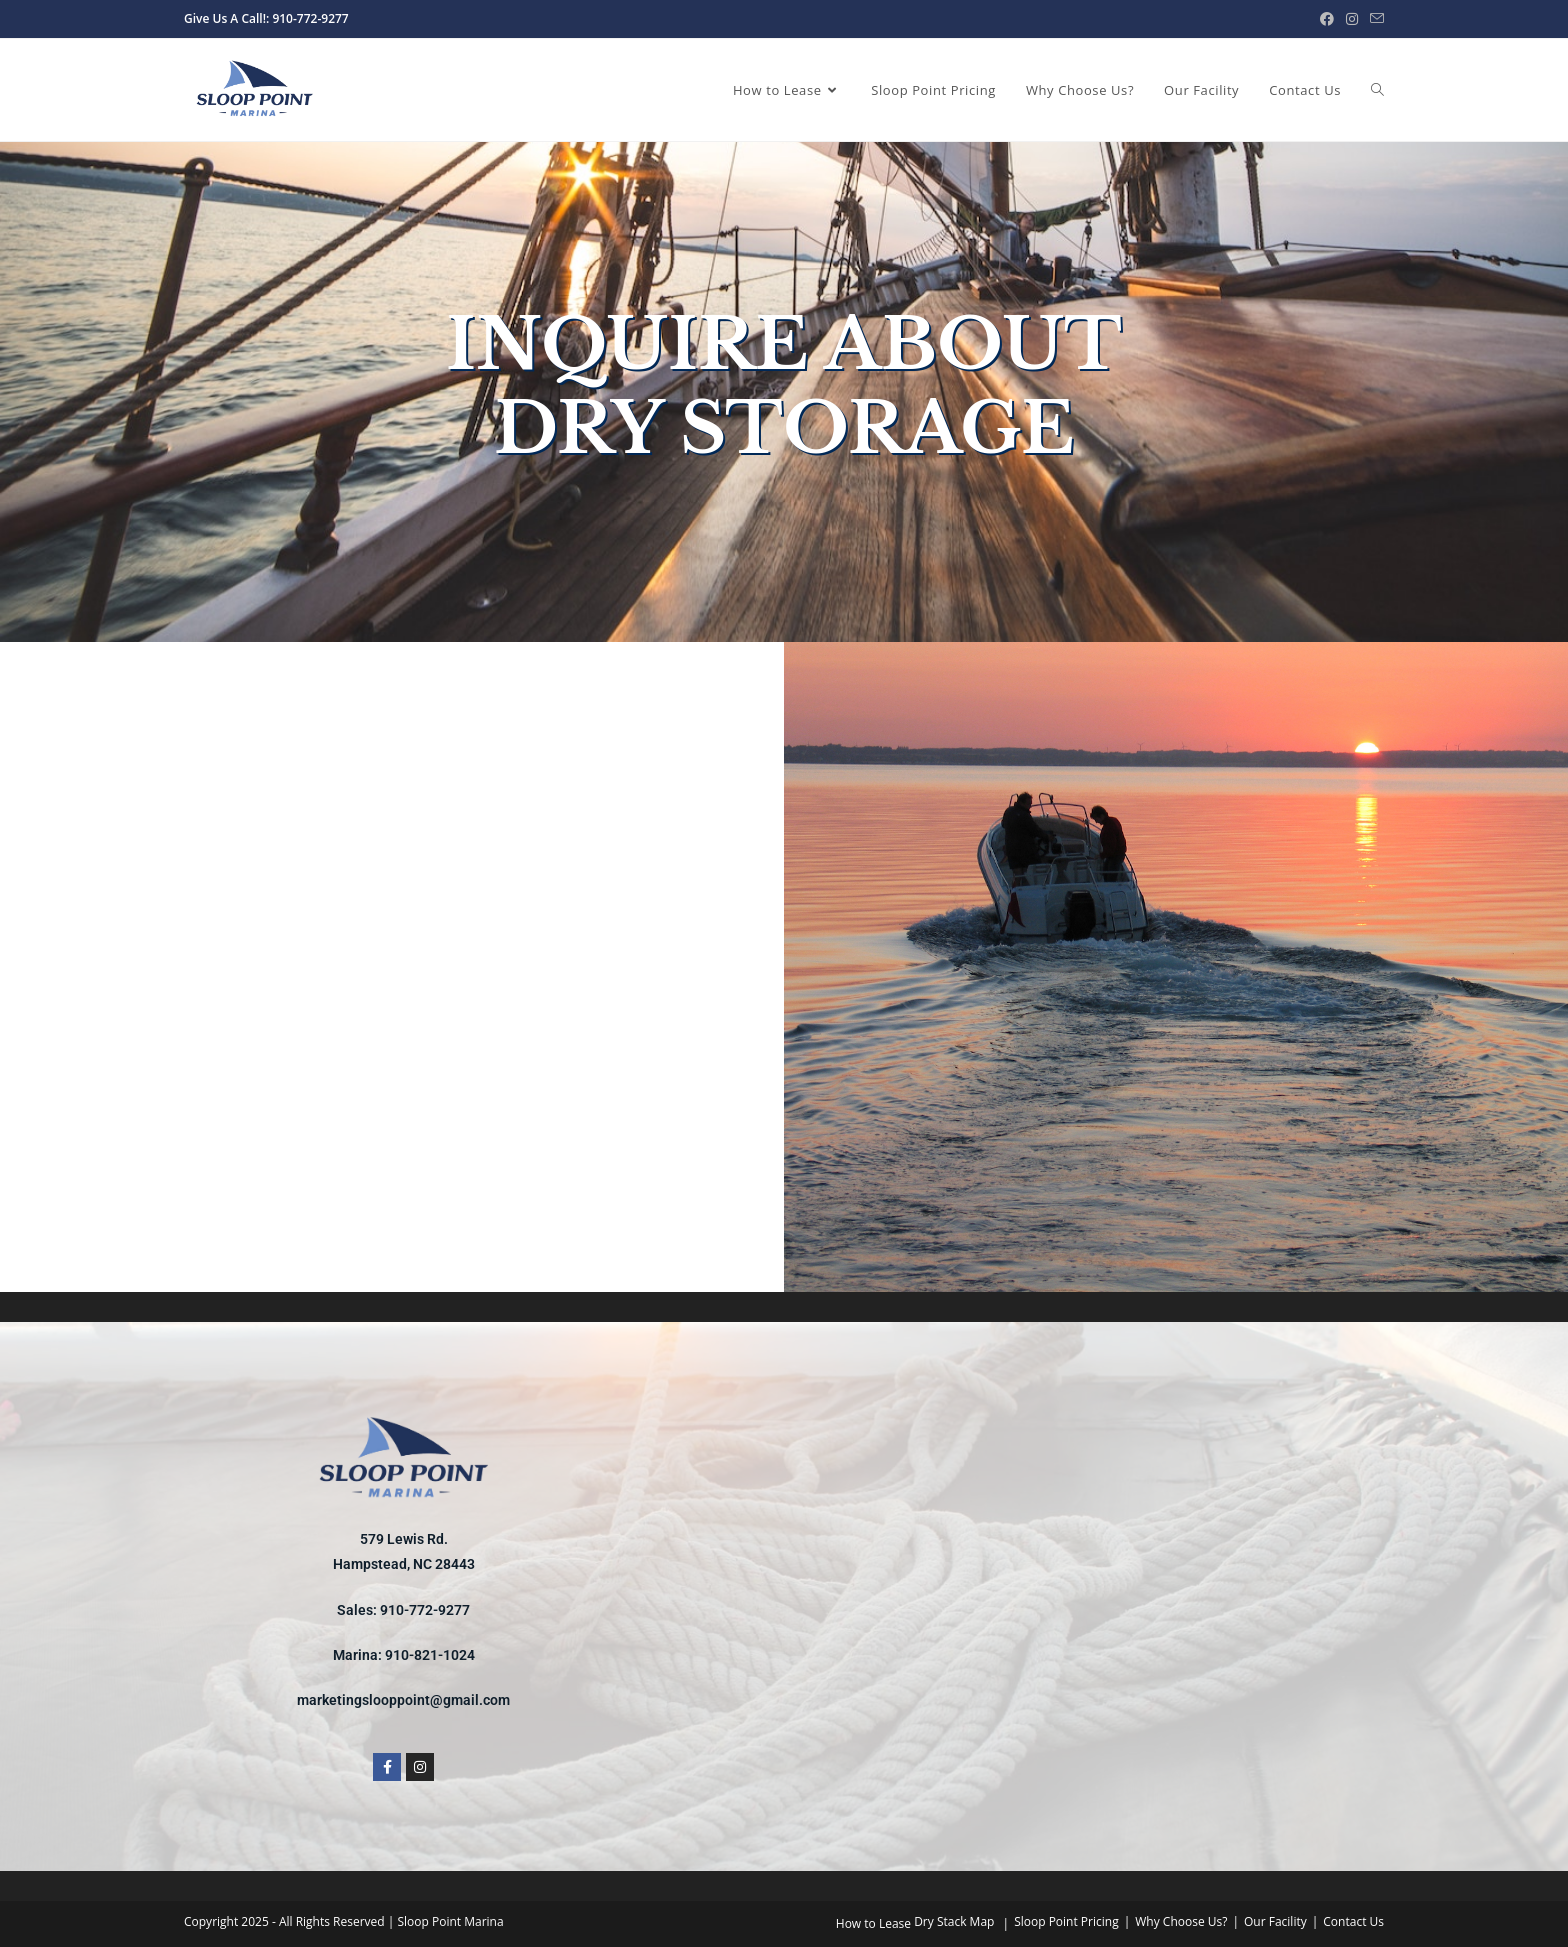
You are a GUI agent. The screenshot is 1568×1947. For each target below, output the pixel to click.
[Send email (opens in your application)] (1374, 19)
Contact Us (1353, 1921)
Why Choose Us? (1181, 1921)
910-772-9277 (425, 1610)
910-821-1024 (430, 1655)
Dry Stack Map (954, 1921)
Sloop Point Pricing (1066, 1921)
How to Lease (873, 1923)
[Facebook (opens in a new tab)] (1327, 19)
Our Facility (1275, 1921)
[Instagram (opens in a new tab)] (1352, 19)
